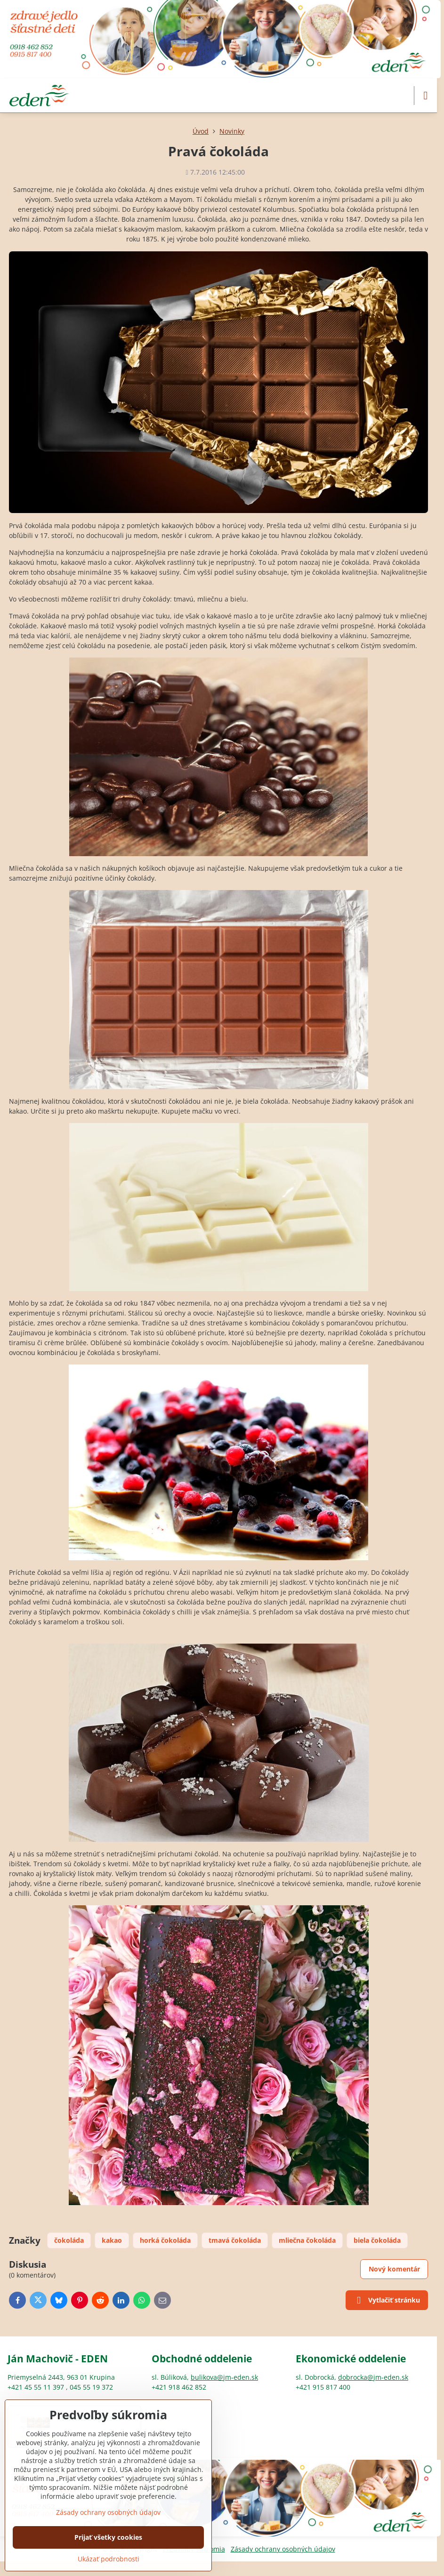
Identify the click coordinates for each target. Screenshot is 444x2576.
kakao (112, 2240)
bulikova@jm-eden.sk (224, 2377)
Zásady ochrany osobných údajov (283, 2548)
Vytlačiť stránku (387, 2300)
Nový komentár (394, 2268)
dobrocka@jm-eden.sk (373, 2377)
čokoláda (69, 2240)
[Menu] (425, 95)
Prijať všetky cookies (108, 2537)
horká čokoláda (165, 2240)
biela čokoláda (377, 2240)
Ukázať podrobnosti (108, 2558)
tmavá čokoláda (235, 2240)
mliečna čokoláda (307, 2240)
